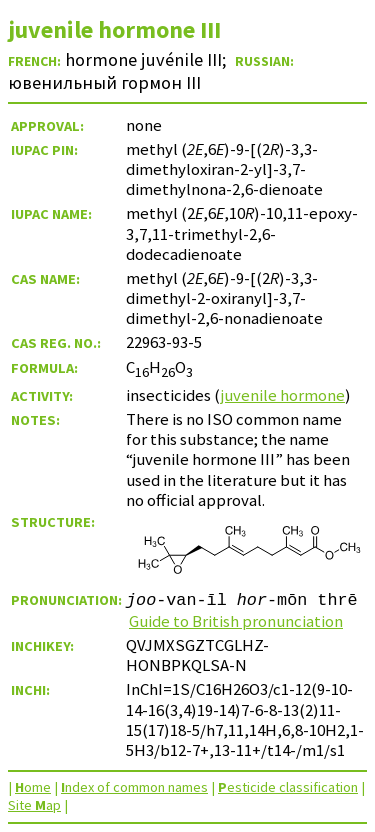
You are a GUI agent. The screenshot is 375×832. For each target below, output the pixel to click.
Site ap (34, 805)
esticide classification (288, 787)
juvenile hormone (283, 395)
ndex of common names (134, 787)
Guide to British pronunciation (236, 621)
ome (33, 787)
